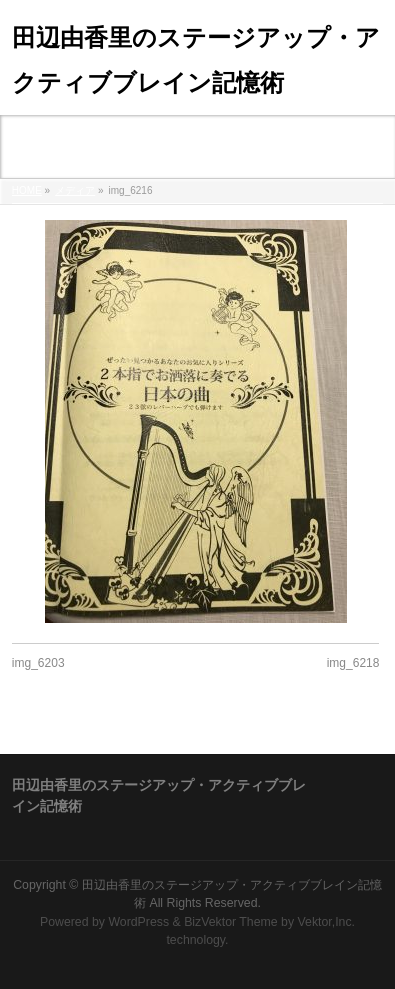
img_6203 (38, 663)
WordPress (138, 922)
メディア (75, 190)
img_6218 (353, 663)
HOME (27, 190)
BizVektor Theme (231, 922)
